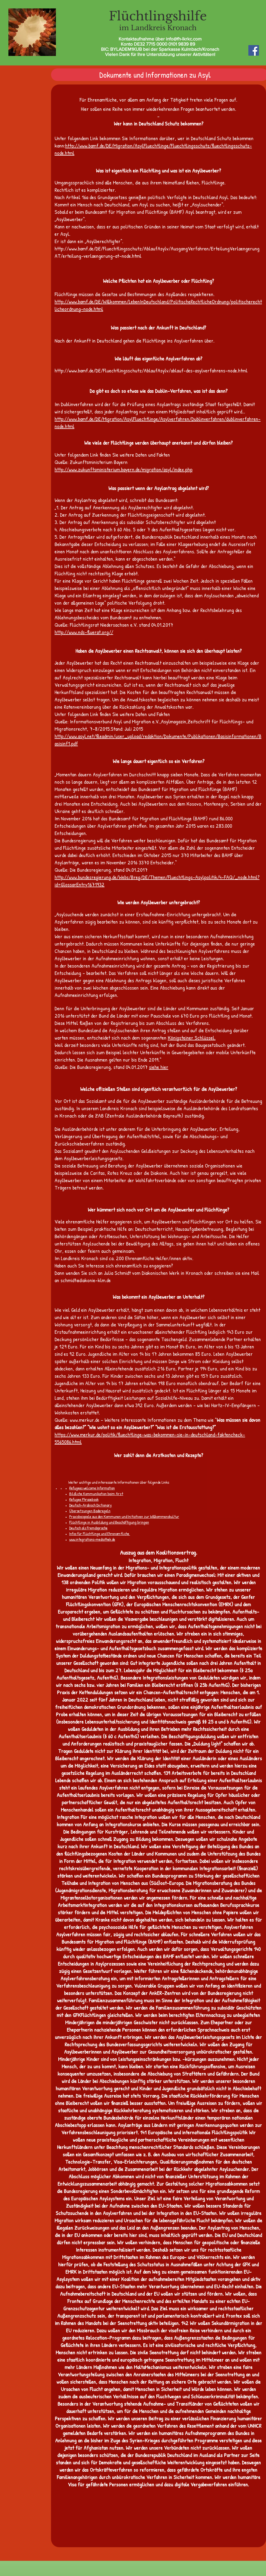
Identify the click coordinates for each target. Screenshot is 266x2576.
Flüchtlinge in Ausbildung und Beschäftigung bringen (109, 1522)
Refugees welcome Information (92, 1488)
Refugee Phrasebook (84, 1499)
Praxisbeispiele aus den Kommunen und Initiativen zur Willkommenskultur (124, 1516)
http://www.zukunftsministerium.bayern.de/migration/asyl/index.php (123, 469)
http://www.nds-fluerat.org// (84, 632)
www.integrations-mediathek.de (92, 1539)
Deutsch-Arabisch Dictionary (90, 1505)
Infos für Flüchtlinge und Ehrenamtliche (99, 1533)
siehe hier (158, 1067)
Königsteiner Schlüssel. (192, 1037)
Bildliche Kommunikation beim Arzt (96, 1493)
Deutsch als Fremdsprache (88, 1528)
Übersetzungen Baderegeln (89, 1511)
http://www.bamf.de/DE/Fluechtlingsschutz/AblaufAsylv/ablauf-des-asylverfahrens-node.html (151, 370)
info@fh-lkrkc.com (184, 38)
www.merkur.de (84, 1419)
